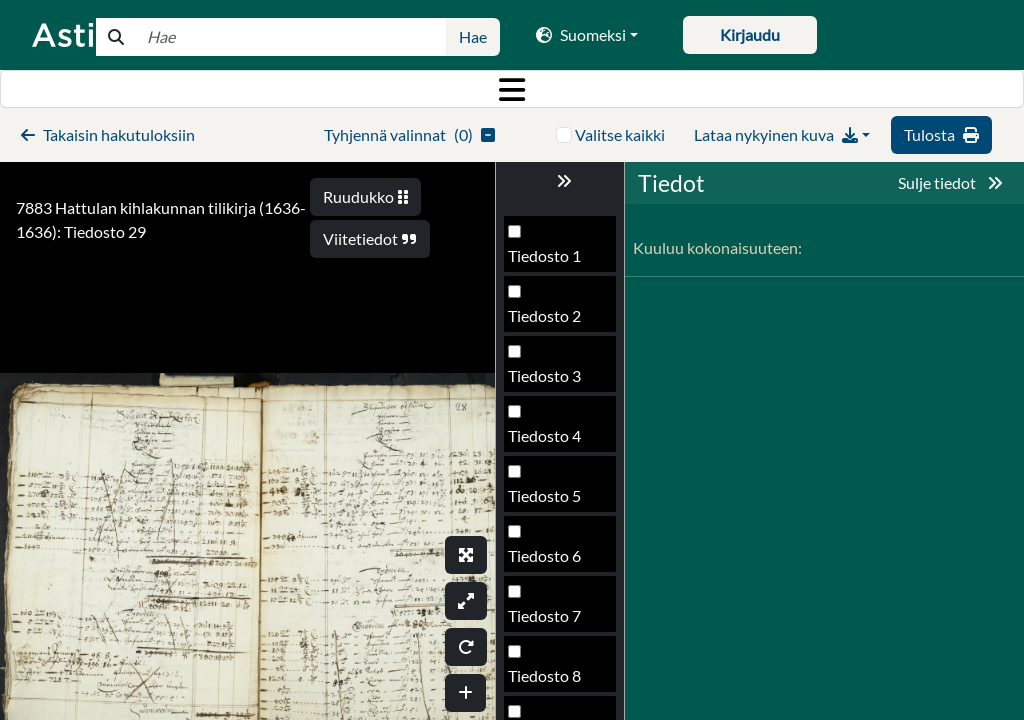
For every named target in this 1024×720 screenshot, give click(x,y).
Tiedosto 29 (549, 501)
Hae (473, 36)
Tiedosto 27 (549, 381)
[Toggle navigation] (512, 89)
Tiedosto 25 (549, 261)
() (409, 134)
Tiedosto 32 (549, 681)
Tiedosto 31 (549, 621)
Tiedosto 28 (549, 441)
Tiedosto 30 (549, 561)
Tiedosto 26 (549, 321)
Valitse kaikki (620, 134)
